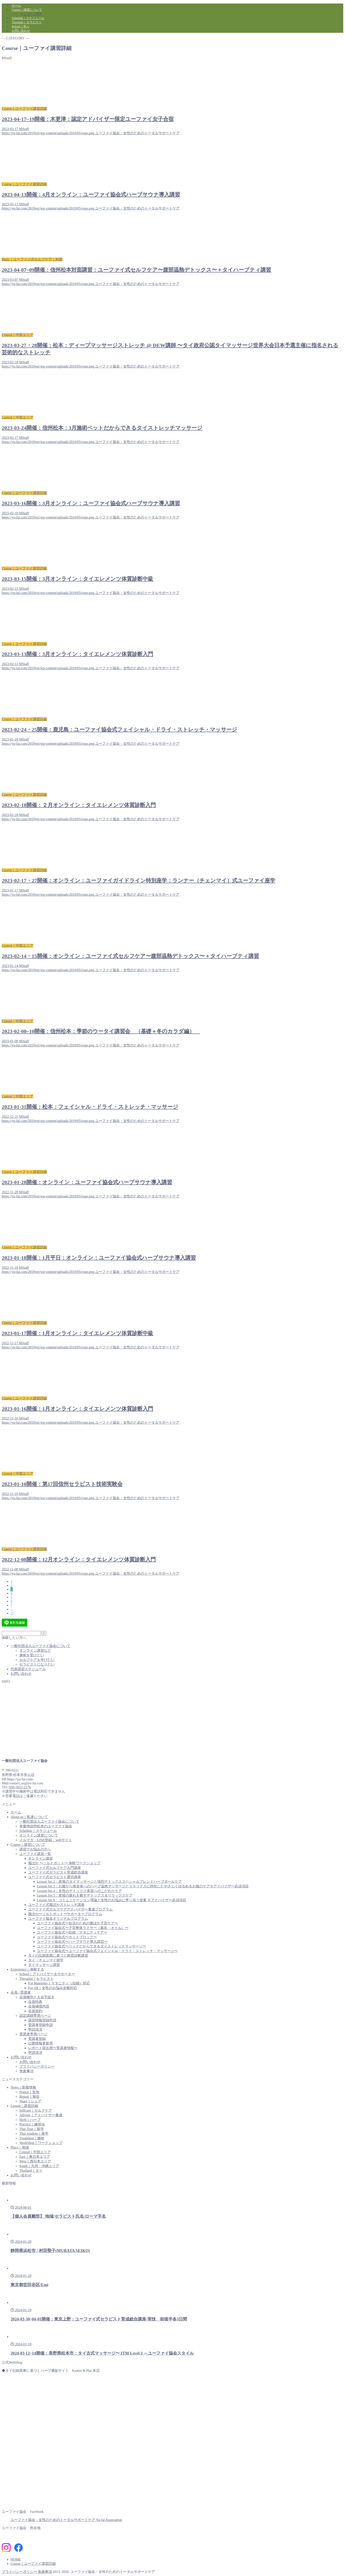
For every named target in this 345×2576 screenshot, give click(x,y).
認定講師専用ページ (35, 2015)
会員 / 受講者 (21, 1992)
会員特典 (35, 2002)
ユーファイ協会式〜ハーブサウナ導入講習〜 (72, 1941)
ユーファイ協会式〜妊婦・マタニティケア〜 (72, 1932)
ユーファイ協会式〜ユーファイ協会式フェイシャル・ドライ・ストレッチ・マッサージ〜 (107, 1951)
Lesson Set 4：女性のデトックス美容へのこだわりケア (79, 1891)
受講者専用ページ (33, 2034)
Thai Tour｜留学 (31, 2129)
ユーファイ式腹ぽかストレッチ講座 (56, 1905)
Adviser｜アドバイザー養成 (40, 2115)
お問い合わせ (21, 30)
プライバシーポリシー (37, 2066)
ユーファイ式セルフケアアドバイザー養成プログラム (70, 1909)
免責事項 (26, 2071)
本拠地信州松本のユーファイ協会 (45, 1826)
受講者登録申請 (40, 2025)
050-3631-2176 (20, 1787)
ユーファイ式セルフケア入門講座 (54, 1868)
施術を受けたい (31, 1655)
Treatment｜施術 (31, 2138)
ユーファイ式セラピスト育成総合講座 (58, 1872)
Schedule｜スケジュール (38, 1831)
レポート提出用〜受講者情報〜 (52, 2048)
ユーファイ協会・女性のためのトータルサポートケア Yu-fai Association (66, 2520)
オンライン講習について (38, 1835)
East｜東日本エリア (34, 2157)
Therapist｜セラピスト (36, 1978)
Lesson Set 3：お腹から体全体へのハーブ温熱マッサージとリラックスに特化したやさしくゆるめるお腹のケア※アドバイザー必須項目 (143, 1886)
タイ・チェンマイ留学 (45, 1960)
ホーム (16, 1812)
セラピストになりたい (37, 1664)
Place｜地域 (20, 2147)
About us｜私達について (29, 1817)
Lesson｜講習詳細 (24, 2106)
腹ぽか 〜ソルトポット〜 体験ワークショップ (64, 1863)
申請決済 (35, 2029)
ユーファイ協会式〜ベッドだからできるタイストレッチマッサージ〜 (91, 1946)
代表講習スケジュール (28, 1669)
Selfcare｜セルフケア (35, 2110)
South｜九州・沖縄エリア (39, 2166)
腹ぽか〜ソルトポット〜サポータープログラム (65, 1914)
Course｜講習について (28, 1844)
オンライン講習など (35, 1650)
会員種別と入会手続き (37, 1997)
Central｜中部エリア (35, 2152)
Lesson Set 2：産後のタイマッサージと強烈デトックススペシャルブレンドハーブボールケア (109, 1881)
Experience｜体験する (27, 1969)
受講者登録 (37, 2039)
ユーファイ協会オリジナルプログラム (58, 1918)
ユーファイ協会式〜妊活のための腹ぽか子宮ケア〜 (77, 1923)
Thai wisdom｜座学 (33, 2133)
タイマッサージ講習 (44, 1965)
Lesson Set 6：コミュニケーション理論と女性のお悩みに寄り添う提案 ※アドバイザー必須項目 (111, 1900)
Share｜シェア (30, 2101)
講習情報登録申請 (42, 2020)
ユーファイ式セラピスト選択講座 (54, 1877)
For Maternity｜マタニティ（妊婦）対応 (59, 1983)
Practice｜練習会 (32, 2124)
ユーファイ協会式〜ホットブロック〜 (67, 1937)
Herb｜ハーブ (29, 2120)
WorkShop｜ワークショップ (40, 2143)
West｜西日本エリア (35, 2161)
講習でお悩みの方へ (35, 1849)
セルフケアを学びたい (37, 1660)
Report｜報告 (29, 2096)
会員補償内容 (38, 2006)
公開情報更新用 (40, 2043)
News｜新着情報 (23, 2087)
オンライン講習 (40, 1858)
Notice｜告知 (29, 2092)
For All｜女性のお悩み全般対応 (52, 1988)
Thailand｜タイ (30, 2170)
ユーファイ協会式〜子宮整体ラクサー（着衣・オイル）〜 (82, 1928)
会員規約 (35, 2011)
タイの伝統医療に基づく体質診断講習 (58, 1955)
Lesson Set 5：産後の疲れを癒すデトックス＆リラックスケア (84, 1895)
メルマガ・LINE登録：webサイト (45, 1840)
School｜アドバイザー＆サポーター (47, 1974)
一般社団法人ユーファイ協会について (40, 1646)
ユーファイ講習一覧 (35, 1854)
